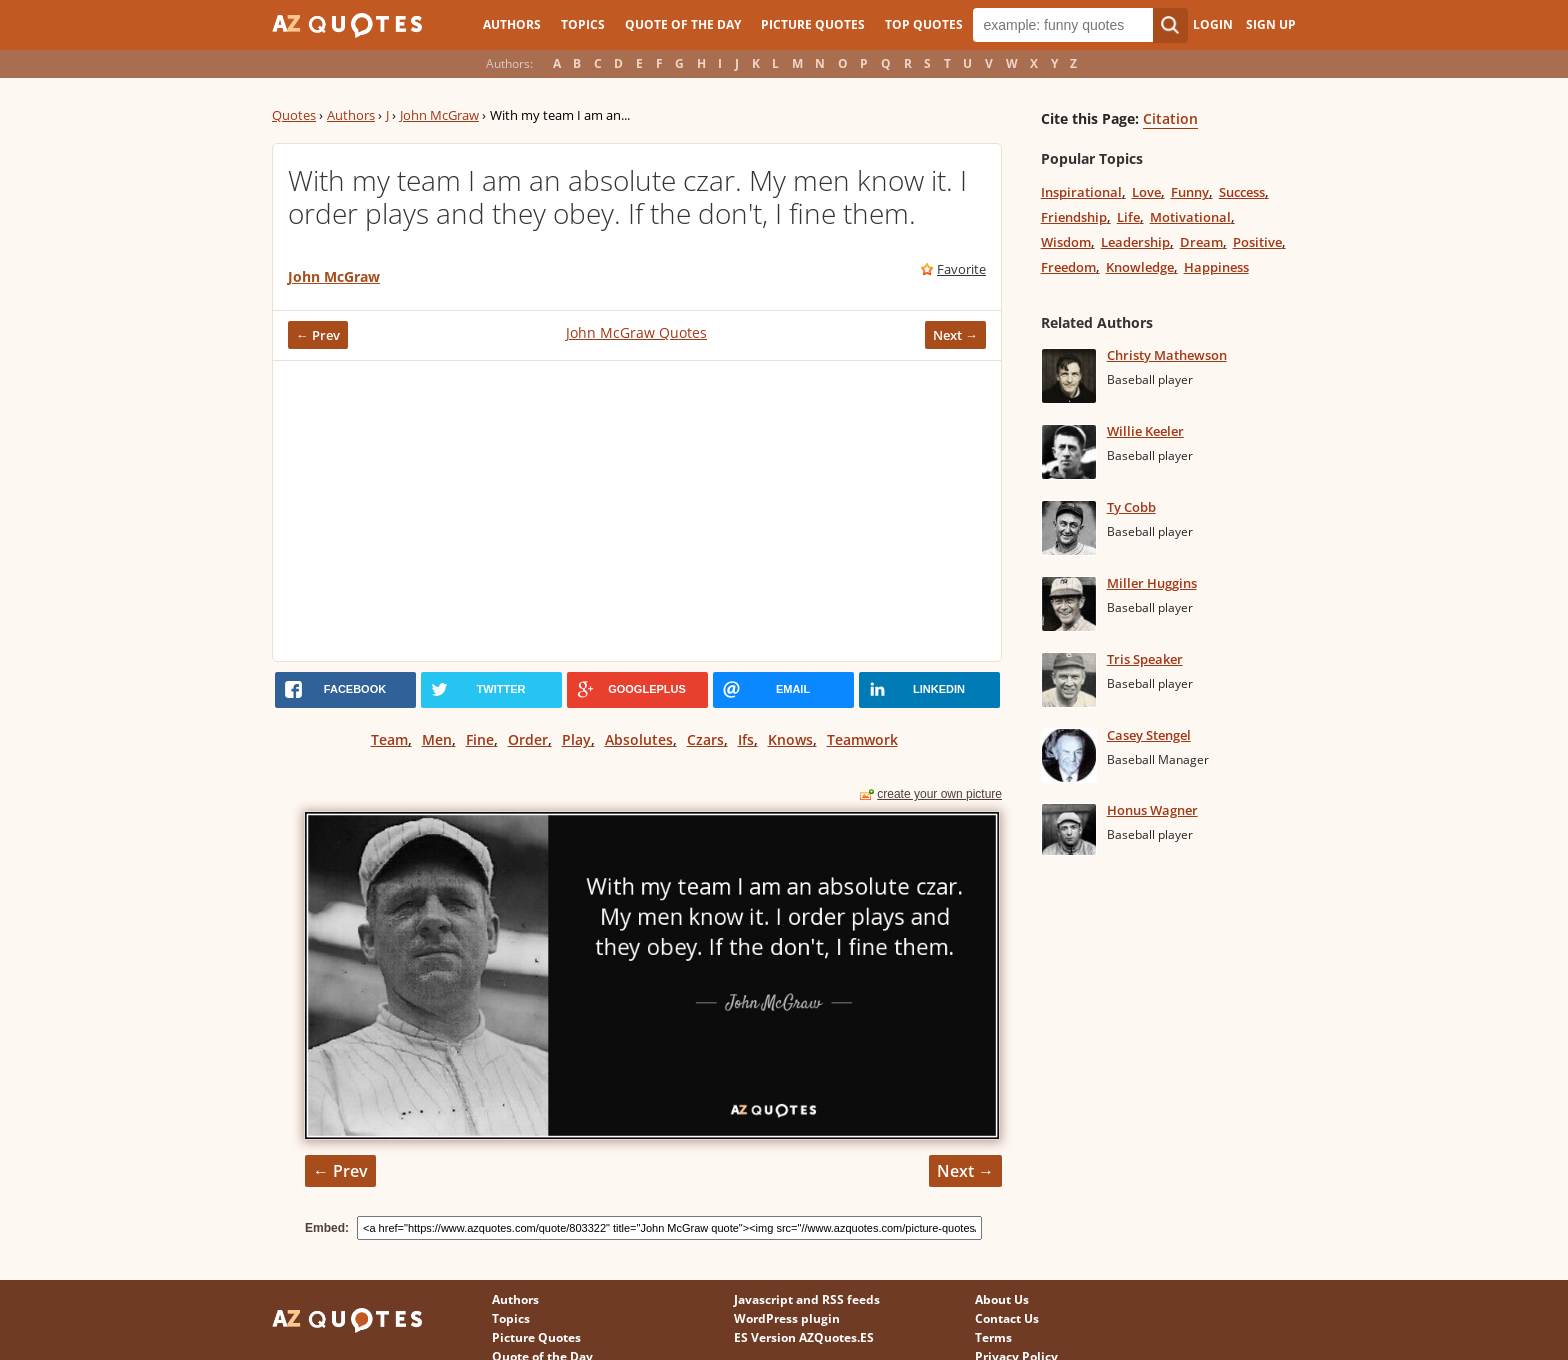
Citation (1170, 118)
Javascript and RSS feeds (807, 1299)
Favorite (961, 269)
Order (528, 739)
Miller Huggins (1152, 583)
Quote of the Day (683, 24)
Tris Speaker (1145, 659)
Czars (705, 739)
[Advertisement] (637, 511)
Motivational (1190, 217)
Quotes (294, 115)
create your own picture (939, 794)
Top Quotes (924, 24)
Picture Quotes (813, 24)
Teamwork (862, 739)
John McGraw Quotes (636, 332)
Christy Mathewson (1167, 355)
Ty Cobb (1131, 507)
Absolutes (639, 739)
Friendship (1074, 217)
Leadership (1135, 242)
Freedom (1068, 267)
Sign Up (1271, 24)
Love (1146, 192)
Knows (790, 739)
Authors (512, 24)
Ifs (746, 739)
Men (437, 739)
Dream (1201, 242)
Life (1128, 217)
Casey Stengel (1149, 735)
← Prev (318, 335)
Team (389, 739)
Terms (993, 1337)
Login (1213, 24)
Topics (583, 24)
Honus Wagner (1152, 810)
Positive (1257, 242)
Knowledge (1140, 267)
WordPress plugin (787, 1318)
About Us (1002, 1299)
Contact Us (1007, 1318)
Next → (955, 335)
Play (576, 739)
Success (1242, 192)
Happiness (1216, 267)
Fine (480, 739)
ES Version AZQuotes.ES (804, 1337)
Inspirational (1081, 192)
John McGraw (439, 115)
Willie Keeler (1145, 431)
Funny (1190, 192)
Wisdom (1066, 242)
